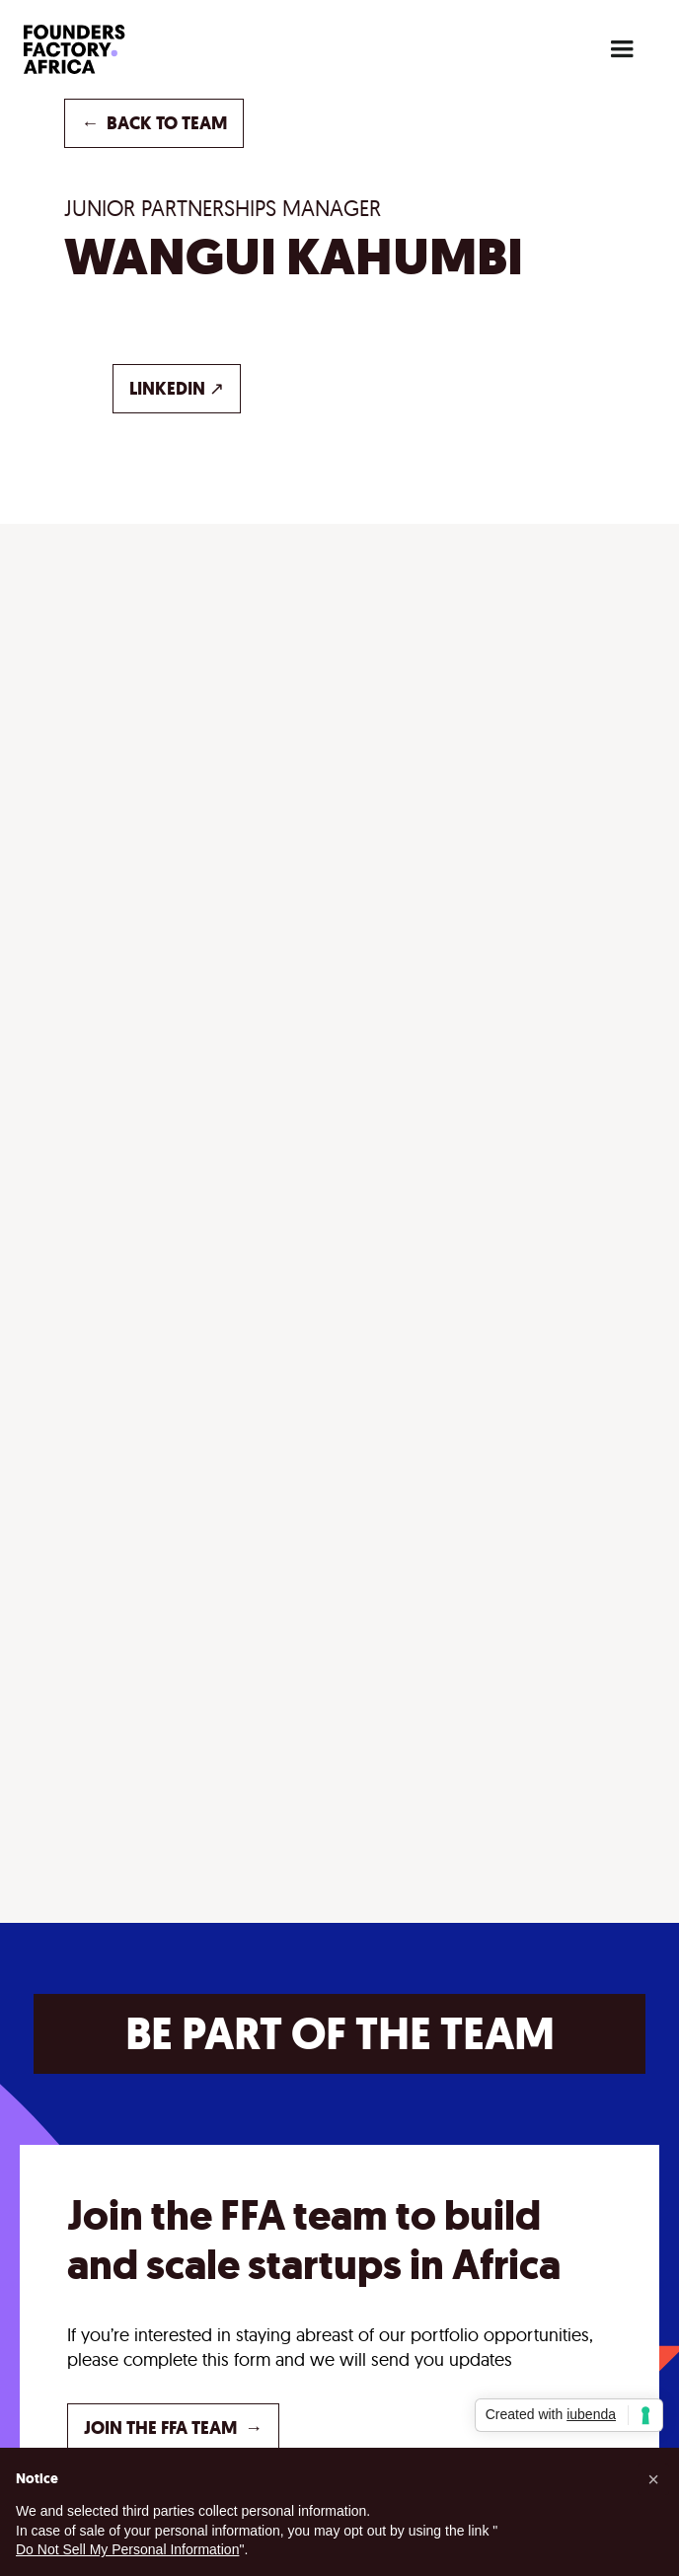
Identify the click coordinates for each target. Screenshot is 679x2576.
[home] (103, 49)
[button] (621, 49)
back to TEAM (154, 122)
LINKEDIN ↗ (176, 389)
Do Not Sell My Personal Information (127, 2549)
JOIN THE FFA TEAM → (173, 2428)
